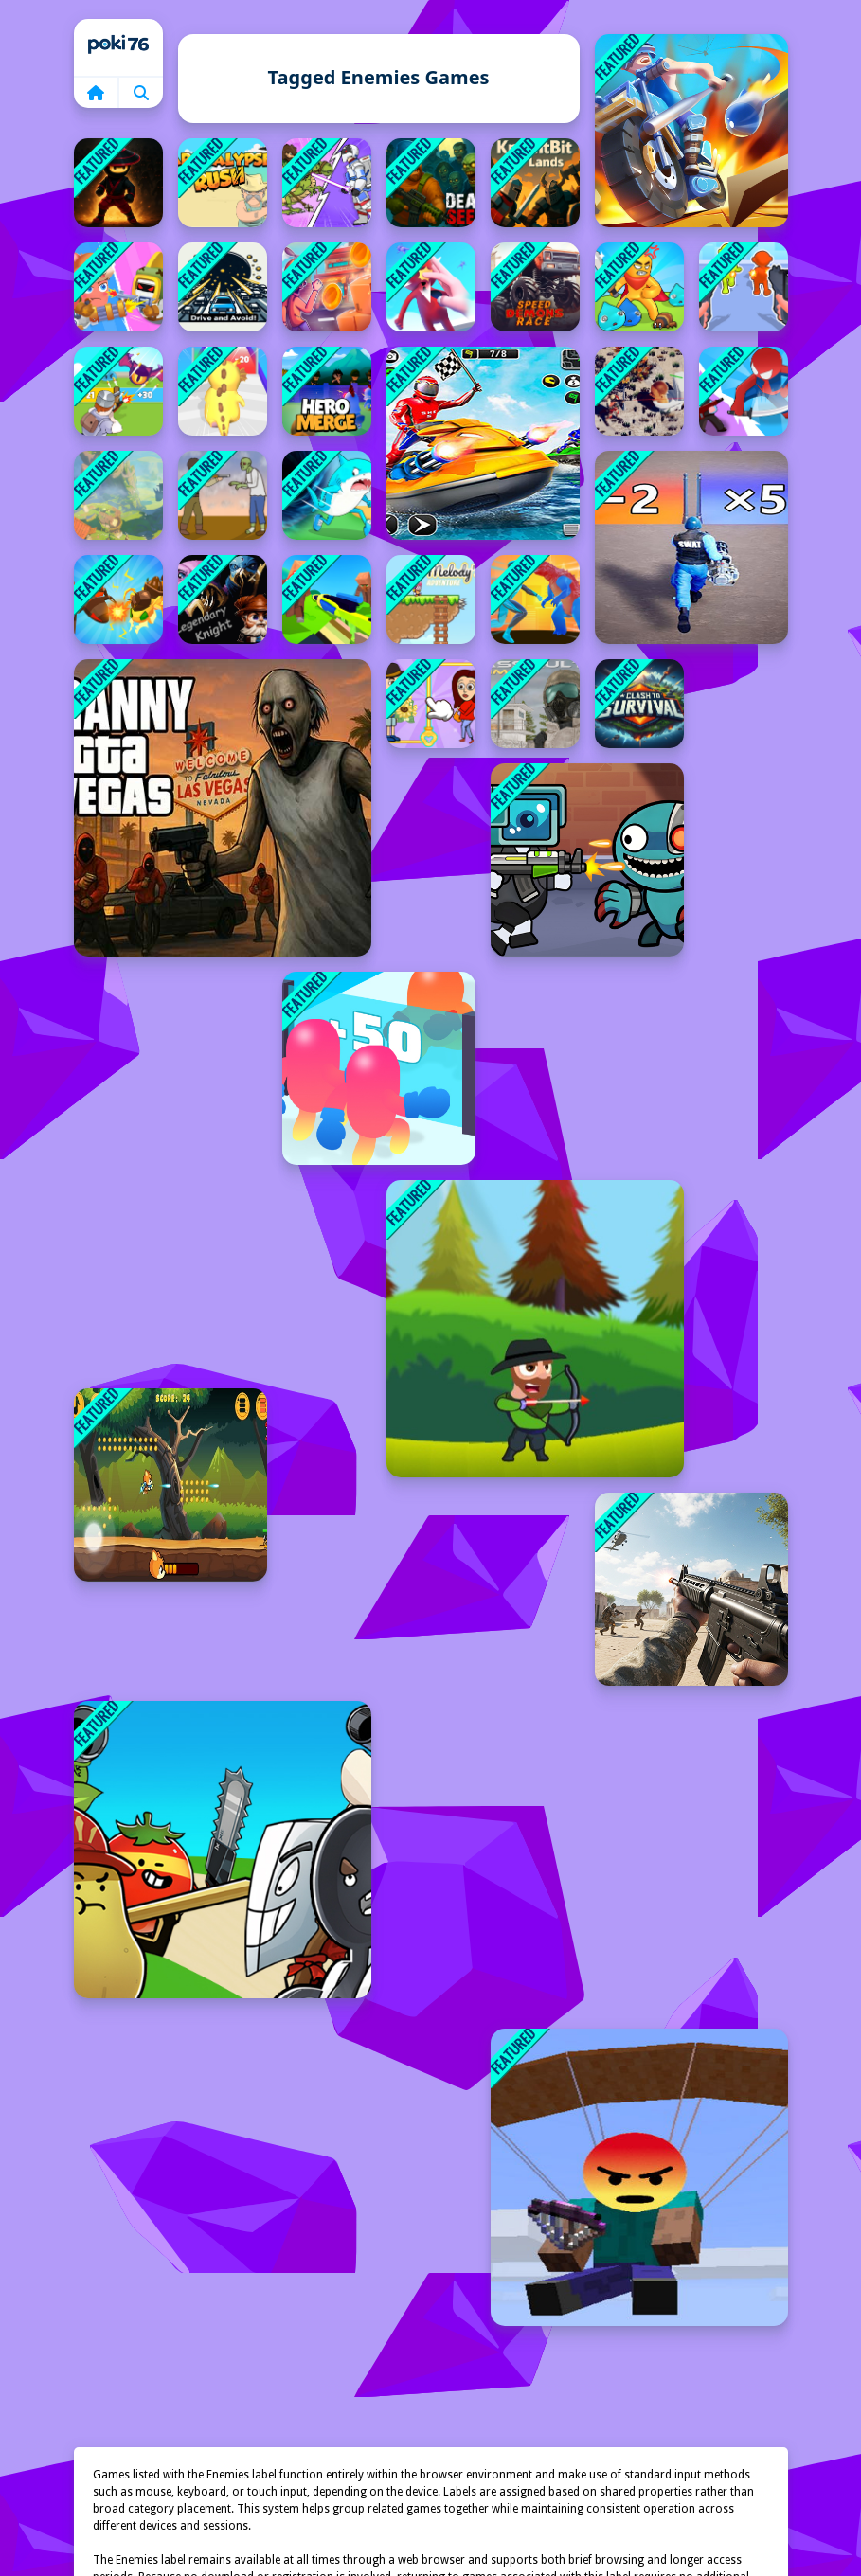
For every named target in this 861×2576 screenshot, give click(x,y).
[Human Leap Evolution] (326, 182)
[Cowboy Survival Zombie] (222, 495)
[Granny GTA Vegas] (222, 808)
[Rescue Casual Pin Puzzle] (430, 703)
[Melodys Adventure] (430, 599)
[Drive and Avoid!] (222, 286)
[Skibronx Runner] (326, 286)
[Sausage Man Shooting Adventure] (118, 286)
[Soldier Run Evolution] (691, 547)
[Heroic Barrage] (170, 1485)
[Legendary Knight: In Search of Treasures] (222, 599)
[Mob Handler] (118, 391)
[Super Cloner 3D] (743, 391)
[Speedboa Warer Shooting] (483, 443)
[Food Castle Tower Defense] (222, 1849)
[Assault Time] (535, 703)
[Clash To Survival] (639, 703)
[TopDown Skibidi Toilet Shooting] (639, 391)
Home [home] (118, 47)
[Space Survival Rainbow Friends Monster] (587, 860)
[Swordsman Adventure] (639, 286)
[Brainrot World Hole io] (326, 495)
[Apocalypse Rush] (222, 182)
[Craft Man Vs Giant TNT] (326, 599)
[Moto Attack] (691, 130)
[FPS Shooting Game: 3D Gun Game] (691, 1589)
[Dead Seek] (430, 182)
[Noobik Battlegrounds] (639, 2177)
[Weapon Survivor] (743, 286)
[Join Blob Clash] (378, 1068)
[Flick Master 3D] (430, 286)
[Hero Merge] (326, 391)
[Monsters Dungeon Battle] (118, 495)
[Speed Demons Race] (535, 286)
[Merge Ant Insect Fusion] (118, 599)
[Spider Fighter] (535, 599)
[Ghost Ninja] (118, 182)
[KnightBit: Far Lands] (535, 182)
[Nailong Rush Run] (222, 391)
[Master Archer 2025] (535, 1328)
